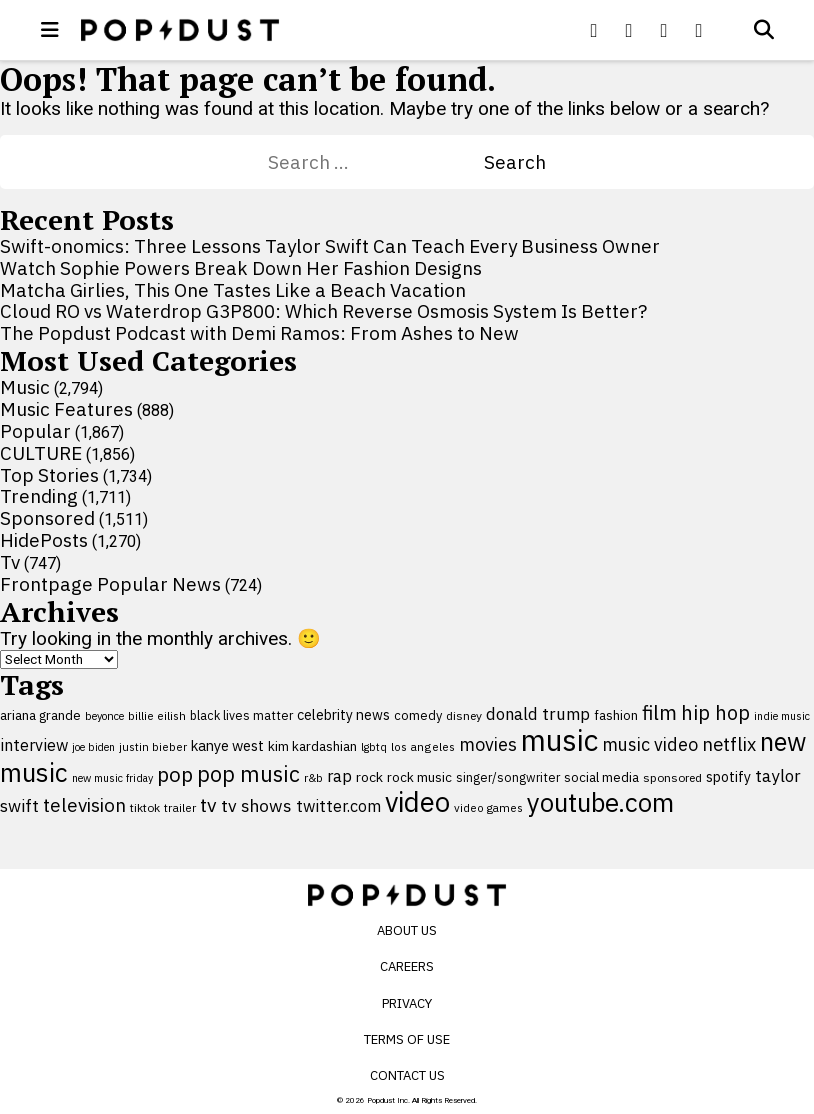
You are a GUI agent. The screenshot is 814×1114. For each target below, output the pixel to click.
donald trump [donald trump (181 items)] (538, 714)
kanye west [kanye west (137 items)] (227, 745)
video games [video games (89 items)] (488, 807)
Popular (35, 431)
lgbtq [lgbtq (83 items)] (374, 747)
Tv (10, 562)
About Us (407, 930)
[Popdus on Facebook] (594, 30)
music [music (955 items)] (559, 740)
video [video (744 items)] (417, 802)
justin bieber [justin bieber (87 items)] (153, 746)
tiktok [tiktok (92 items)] (145, 807)
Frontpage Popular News (110, 584)
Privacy (407, 1003)
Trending (39, 496)
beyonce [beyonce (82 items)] (104, 716)
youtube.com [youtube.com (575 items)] (600, 802)
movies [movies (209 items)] (488, 744)
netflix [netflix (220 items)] (729, 744)
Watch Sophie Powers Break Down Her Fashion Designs (241, 268)
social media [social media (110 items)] (601, 777)
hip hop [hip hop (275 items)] (715, 712)
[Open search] (764, 30)
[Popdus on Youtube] (664, 30)
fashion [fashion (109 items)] (616, 715)
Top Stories (49, 475)
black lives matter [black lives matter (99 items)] (241, 715)
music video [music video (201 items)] (650, 744)
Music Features (66, 409)
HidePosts (44, 540)
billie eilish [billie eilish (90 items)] (157, 715)
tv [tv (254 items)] (208, 804)
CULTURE (41, 453)
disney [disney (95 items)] (464, 715)
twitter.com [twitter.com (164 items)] (338, 805)
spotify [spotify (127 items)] (728, 776)
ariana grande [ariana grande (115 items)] (40, 715)
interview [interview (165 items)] (34, 744)
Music (25, 387)
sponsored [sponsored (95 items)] (672, 777)
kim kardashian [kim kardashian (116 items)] (312, 746)
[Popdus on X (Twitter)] (629, 30)
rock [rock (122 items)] (369, 777)
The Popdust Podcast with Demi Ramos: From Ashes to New (259, 333)
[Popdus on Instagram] (699, 30)
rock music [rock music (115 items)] (419, 777)
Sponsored (47, 518)
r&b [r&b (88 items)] (313, 777)
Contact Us (407, 1075)
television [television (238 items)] (84, 805)
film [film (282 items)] (659, 712)
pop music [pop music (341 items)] (248, 774)
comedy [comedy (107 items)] (418, 715)
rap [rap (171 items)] (339, 776)
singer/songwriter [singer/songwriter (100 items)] (508, 777)
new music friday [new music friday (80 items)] (112, 778)
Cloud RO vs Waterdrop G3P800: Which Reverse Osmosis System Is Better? (323, 311)
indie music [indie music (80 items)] (782, 716)
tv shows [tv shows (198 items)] (256, 805)
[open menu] (50, 30)
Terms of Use (407, 1039)
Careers (407, 966)
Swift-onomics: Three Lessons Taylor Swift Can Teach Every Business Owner (330, 246)
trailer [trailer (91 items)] (180, 807)
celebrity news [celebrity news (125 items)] (343, 715)
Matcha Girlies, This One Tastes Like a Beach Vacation (233, 290)
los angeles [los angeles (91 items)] (423, 746)
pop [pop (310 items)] (175, 774)
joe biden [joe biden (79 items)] (93, 747)
